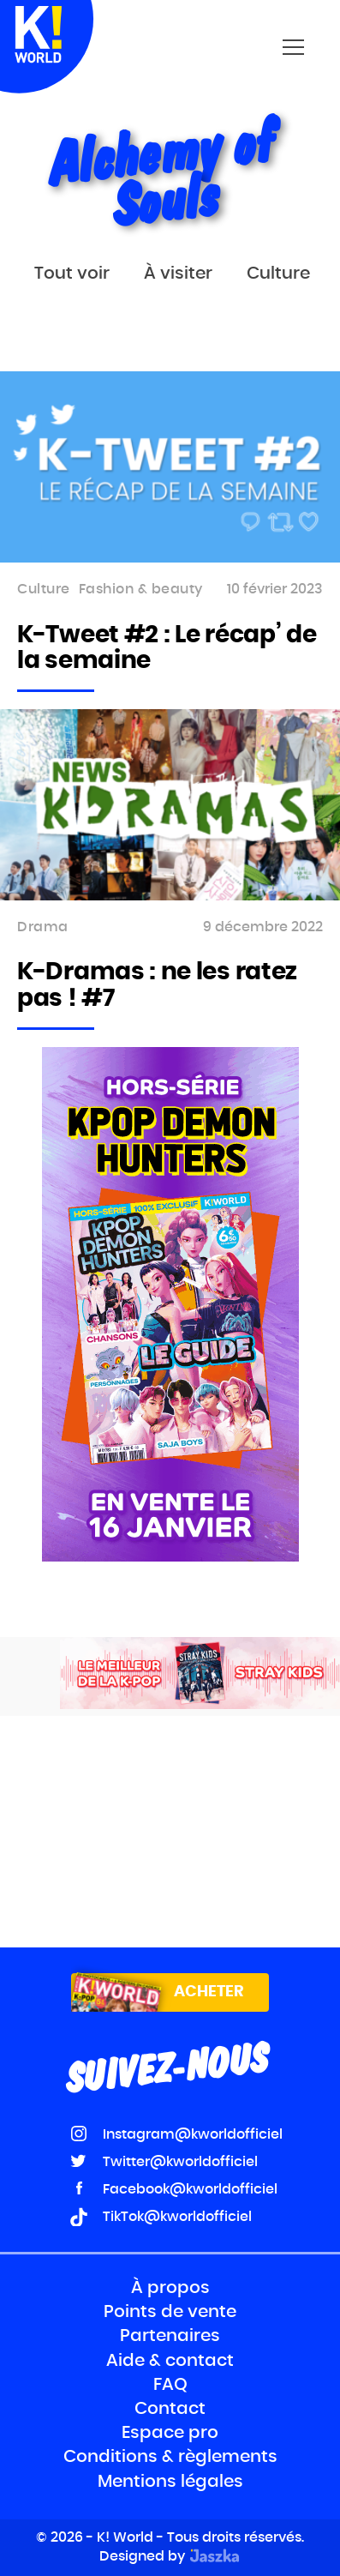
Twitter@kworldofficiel (180, 2162)
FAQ (170, 2384)
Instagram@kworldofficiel (193, 2134)
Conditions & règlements (170, 2456)
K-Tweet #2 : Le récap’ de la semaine (167, 648)
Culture (278, 273)
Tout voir (72, 273)
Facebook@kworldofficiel (190, 2189)
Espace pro (170, 2432)
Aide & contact (170, 2360)
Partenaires (170, 2335)
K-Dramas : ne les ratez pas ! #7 (157, 985)
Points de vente (170, 2311)
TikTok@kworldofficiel (177, 2217)
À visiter (178, 273)
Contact (170, 2408)
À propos (170, 2287)
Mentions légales (170, 2481)
